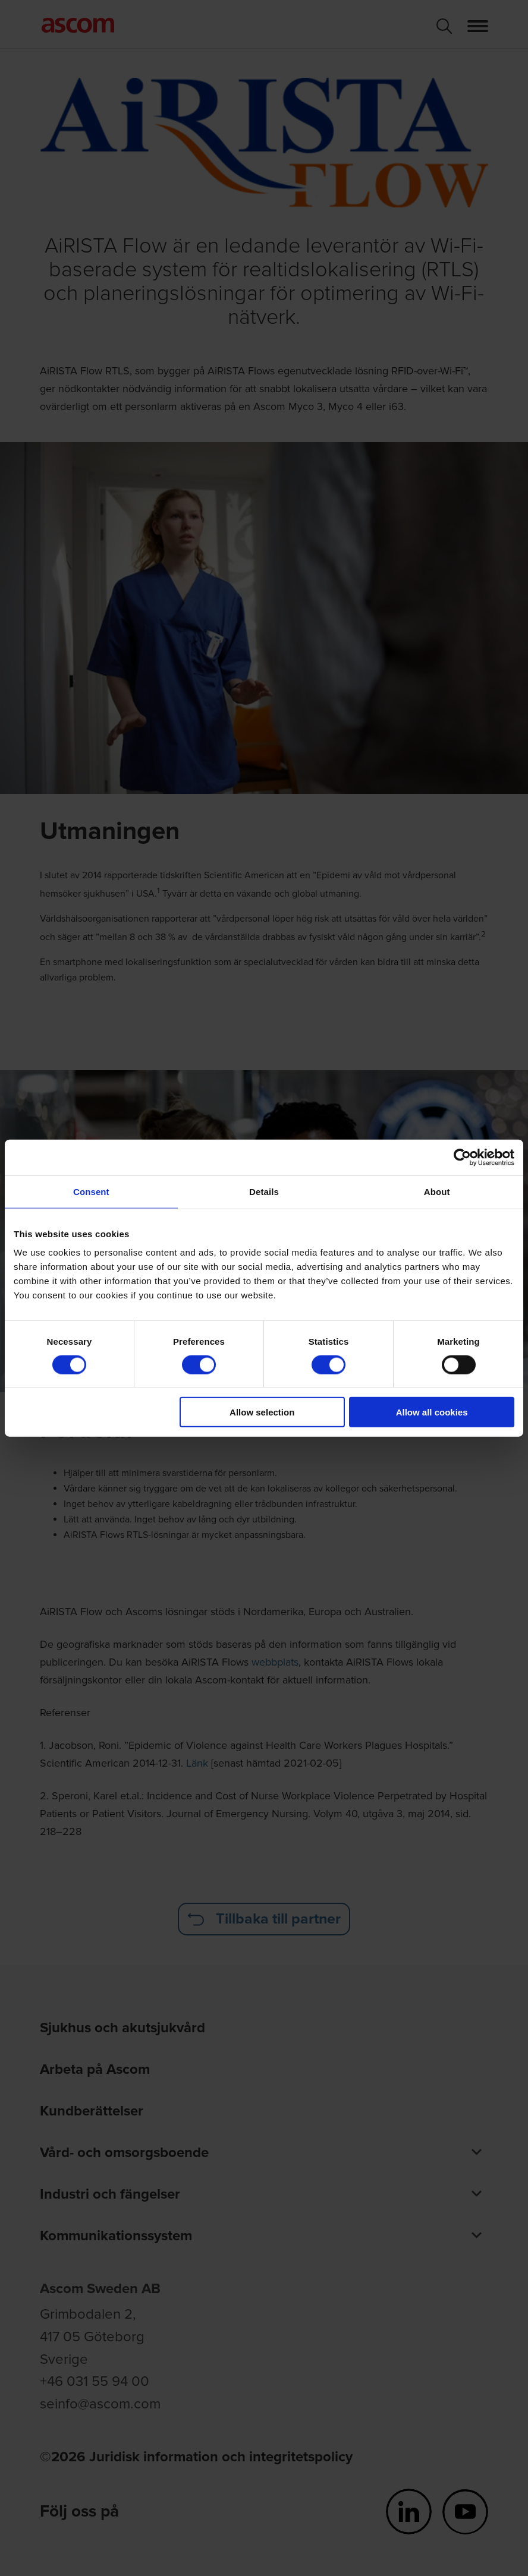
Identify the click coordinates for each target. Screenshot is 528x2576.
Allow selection (262, 1412)
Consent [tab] (91, 1191)
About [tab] (437, 1191)
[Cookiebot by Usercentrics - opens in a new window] (462, 1157)
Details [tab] (264, 1191)
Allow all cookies (432, 1412)
